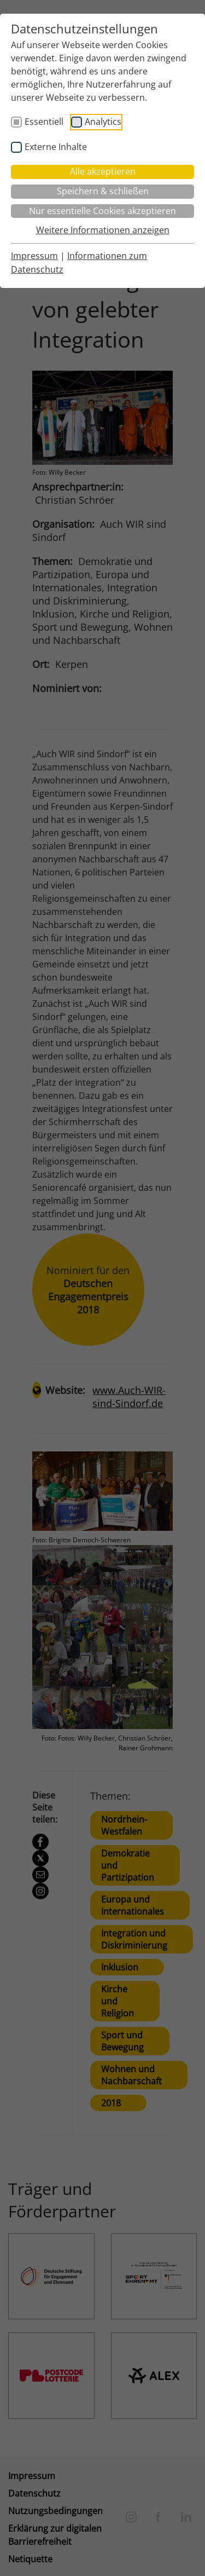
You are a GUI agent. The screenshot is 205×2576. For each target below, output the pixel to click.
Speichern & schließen (103, 191)
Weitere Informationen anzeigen (102, 230)
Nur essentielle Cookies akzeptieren (102, 211)
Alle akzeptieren (103, 171)
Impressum (34, 256)
